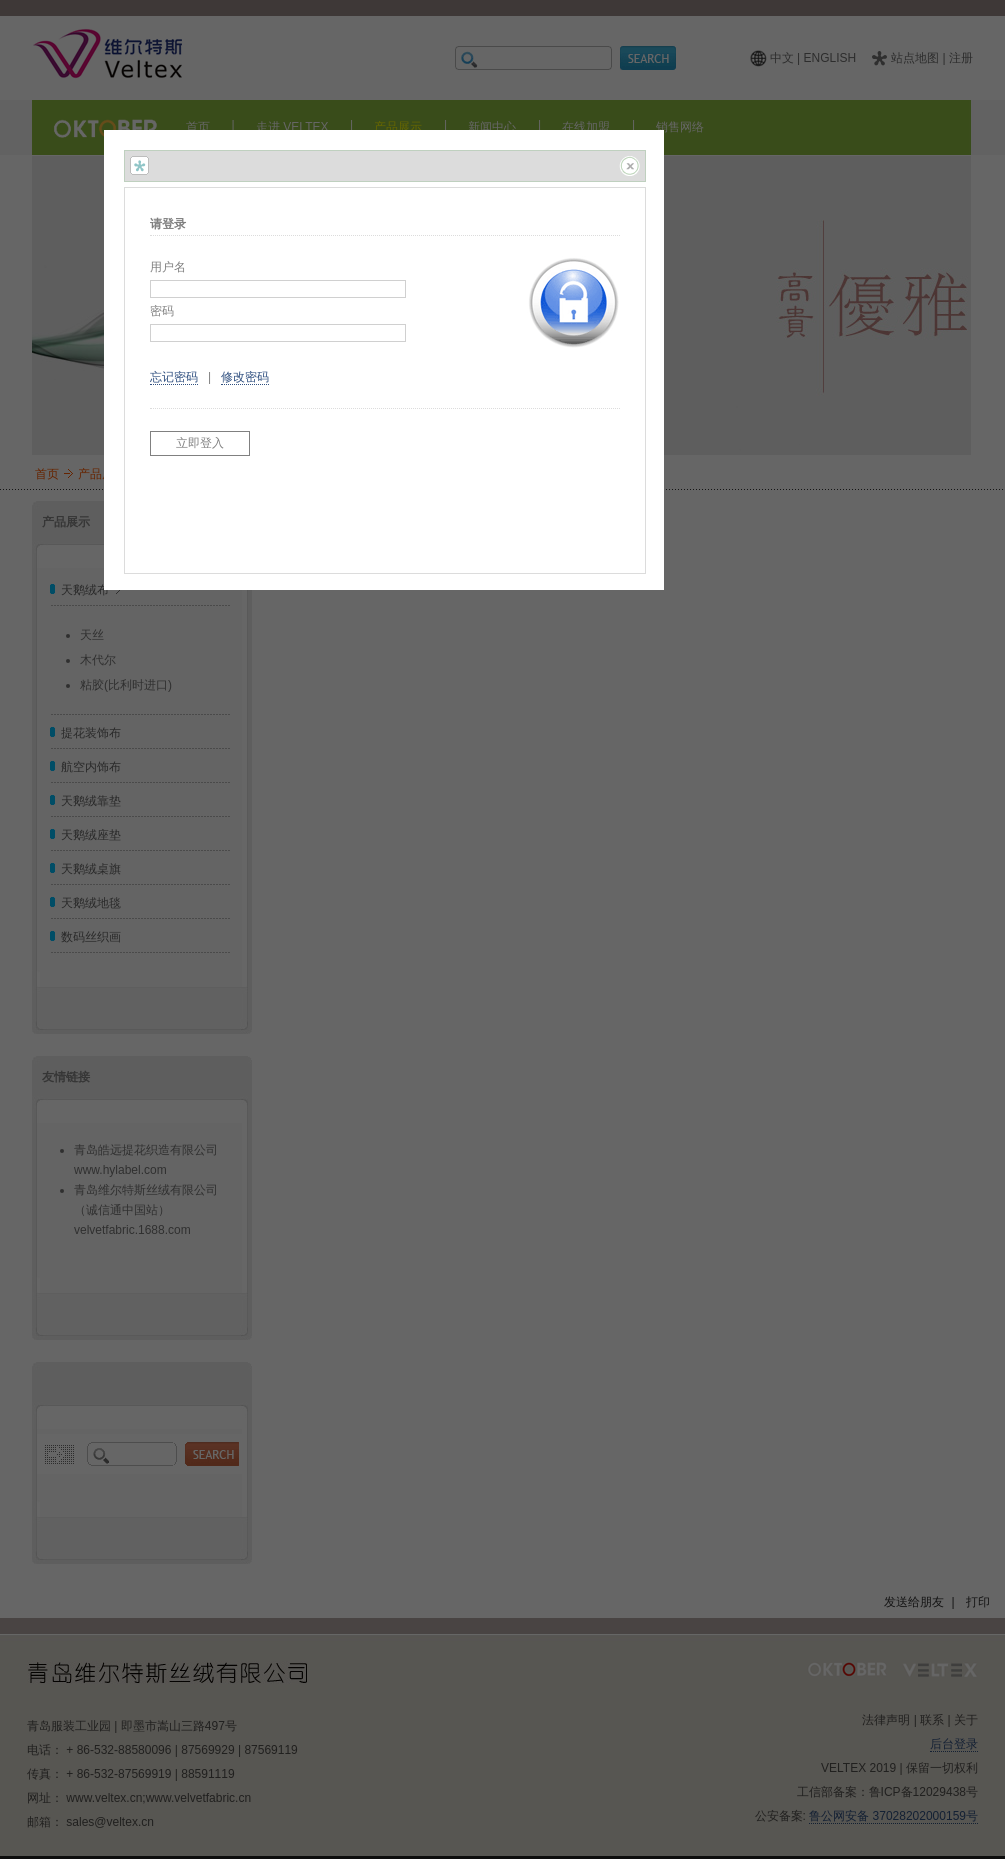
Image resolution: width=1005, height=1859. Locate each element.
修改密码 (245, 377)
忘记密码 (174, 377)
